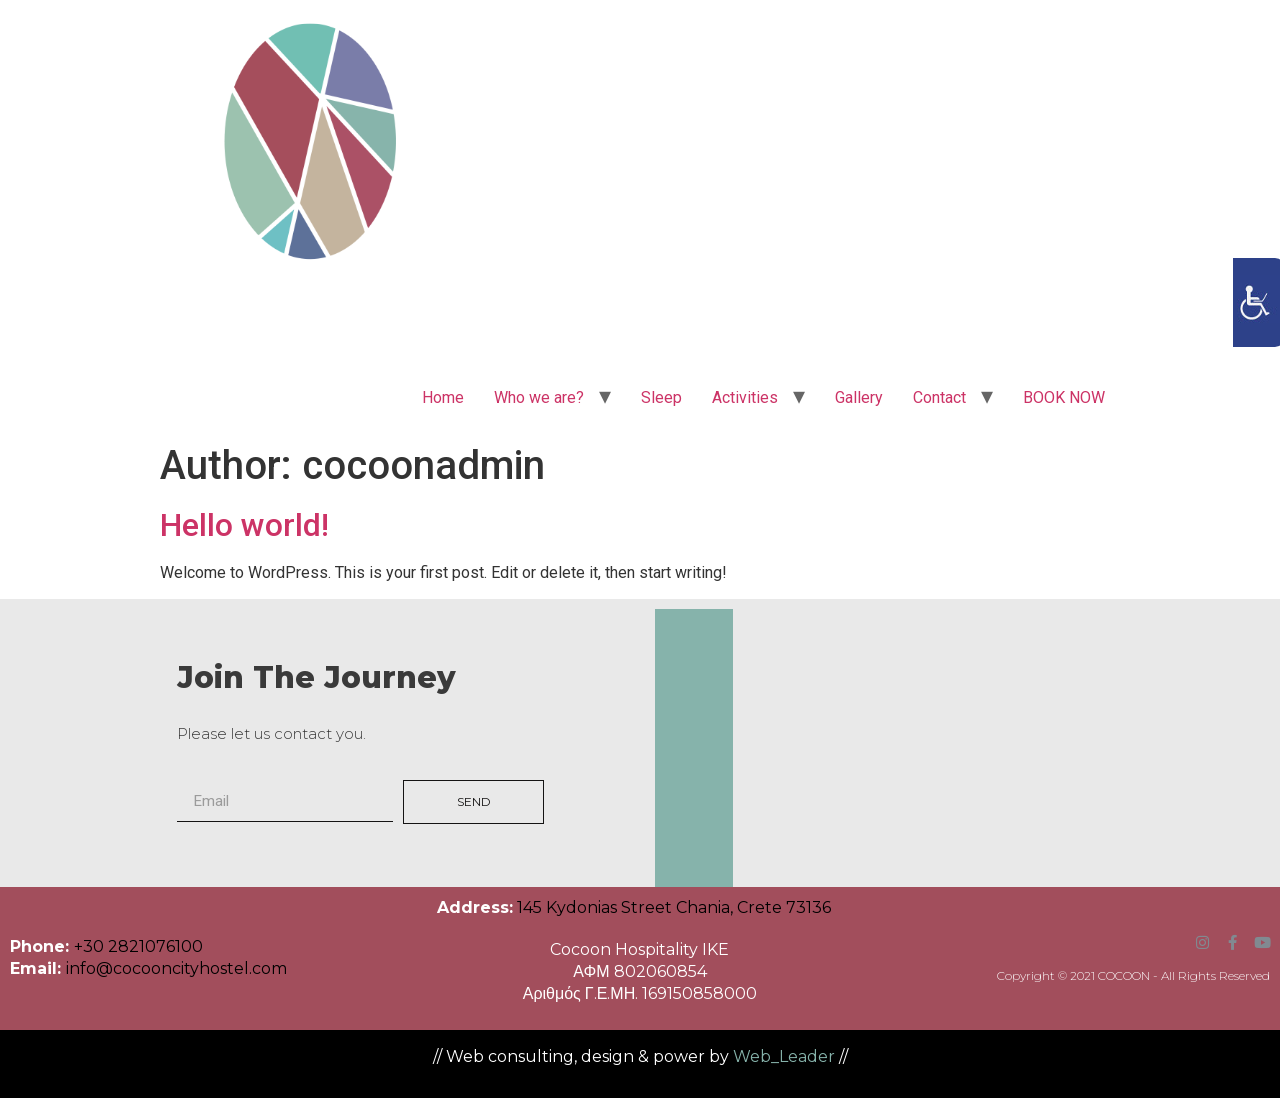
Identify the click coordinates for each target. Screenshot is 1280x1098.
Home (443, 397)
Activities (745, 397)
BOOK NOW (1064, 397)
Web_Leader (784, 1056)
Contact (939, 397)
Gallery (859, 397)
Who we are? (539, 397)
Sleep (661, 397)
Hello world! (244, 525)
